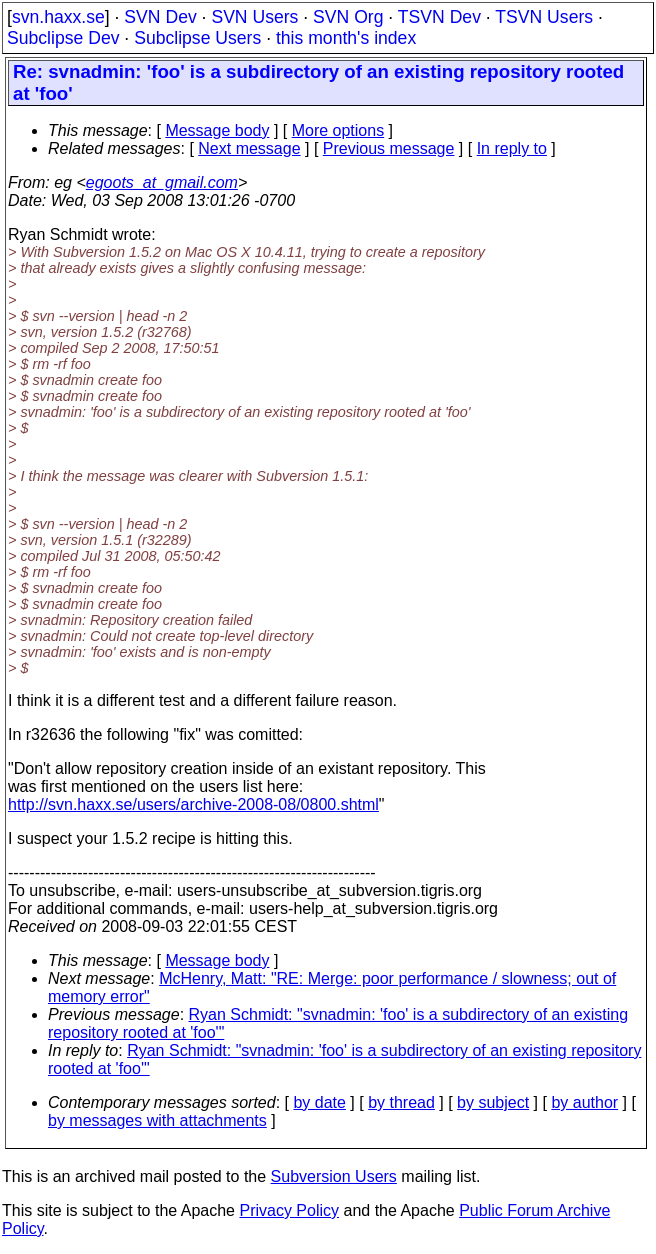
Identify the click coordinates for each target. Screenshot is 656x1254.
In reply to (512, 148)
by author (584, 1102)
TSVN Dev (439, 17)
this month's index (346, 38)
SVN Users (254, 17)
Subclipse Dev (63, 38)
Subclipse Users (197, 38)
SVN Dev (160, 17)
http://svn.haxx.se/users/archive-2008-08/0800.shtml (193, 804)
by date (319, 1102)
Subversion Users (334, 1176)
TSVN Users (544, 17)
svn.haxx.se (58, 17)
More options (338, 130)
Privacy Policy (289, 1210)
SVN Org (348, 17)
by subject (493, 1102)
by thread (401, 1102)
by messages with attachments (157, 1120)
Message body (217, 130)
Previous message (389, 148)
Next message (249, 148)
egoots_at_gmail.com (162, 182)
